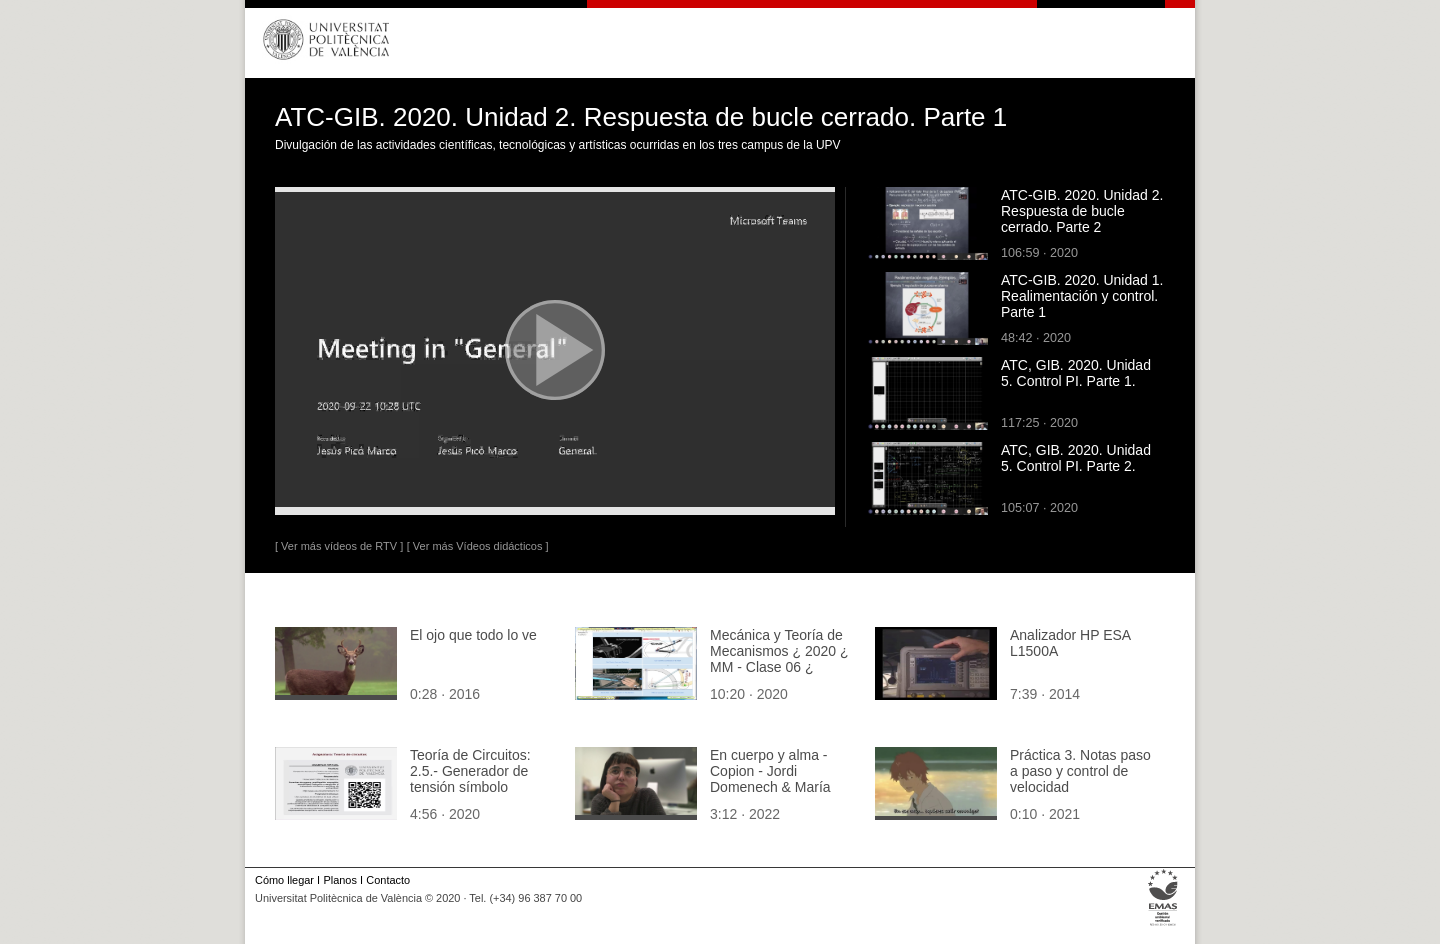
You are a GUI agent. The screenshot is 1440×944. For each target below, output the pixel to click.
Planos (339, 880)
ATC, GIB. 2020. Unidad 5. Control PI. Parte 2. (1076, 458)
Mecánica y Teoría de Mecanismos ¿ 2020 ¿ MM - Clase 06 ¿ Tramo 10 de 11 (779, 659)
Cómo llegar (284, 880)
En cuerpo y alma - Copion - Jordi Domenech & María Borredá (770, 779)
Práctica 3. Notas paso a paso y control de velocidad (1080, 771)
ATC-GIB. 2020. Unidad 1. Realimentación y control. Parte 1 (1082, 296)
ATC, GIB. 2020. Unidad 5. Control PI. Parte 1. (1076, 373)
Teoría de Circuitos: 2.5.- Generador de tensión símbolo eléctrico (470, 779)
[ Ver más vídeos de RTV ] (339, 546)
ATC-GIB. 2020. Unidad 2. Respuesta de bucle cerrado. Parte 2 (1082, 211)
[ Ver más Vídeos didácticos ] (478, 546)
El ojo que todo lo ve (473, 635)
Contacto (388, 880)
